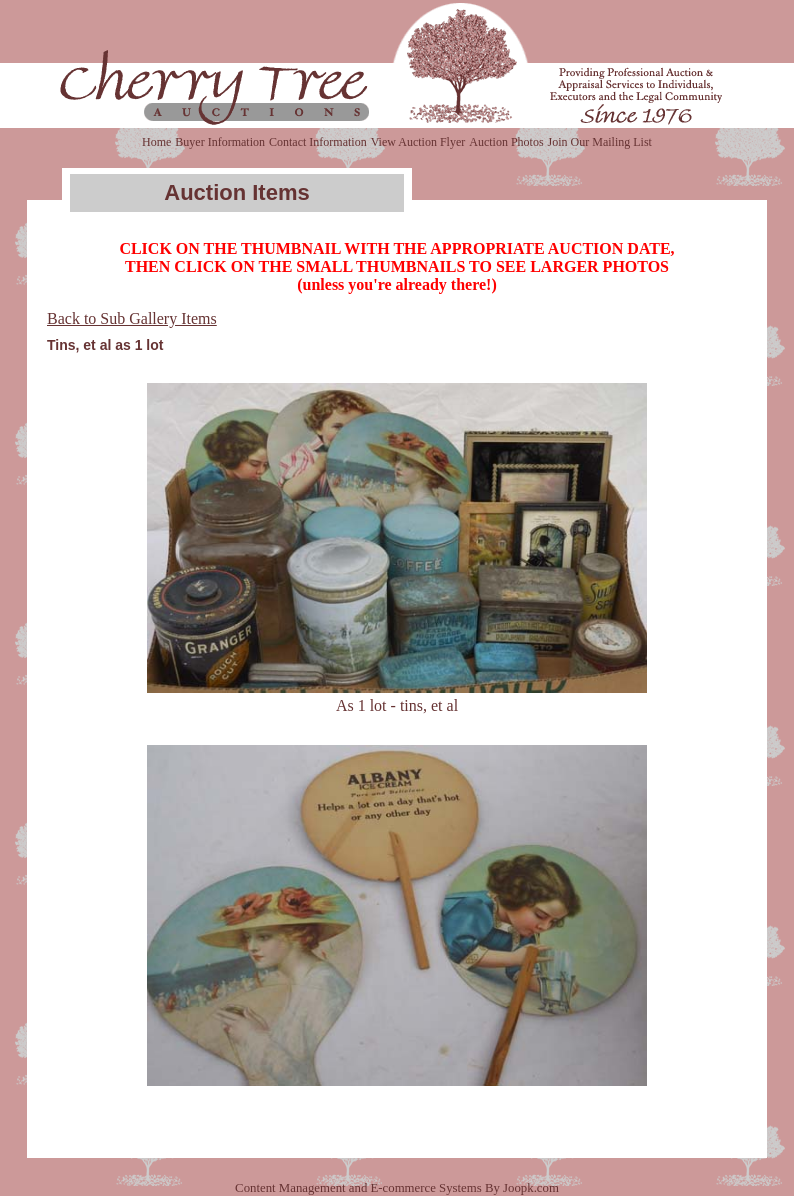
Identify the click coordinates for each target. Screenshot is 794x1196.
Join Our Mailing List (600, 142)
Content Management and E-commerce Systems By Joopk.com (397, 1188)
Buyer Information (220, 142)
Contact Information (318, 142)
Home (156, 142)
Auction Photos (506, 142)
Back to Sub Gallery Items (132, 318)
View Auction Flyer (418, 142)
